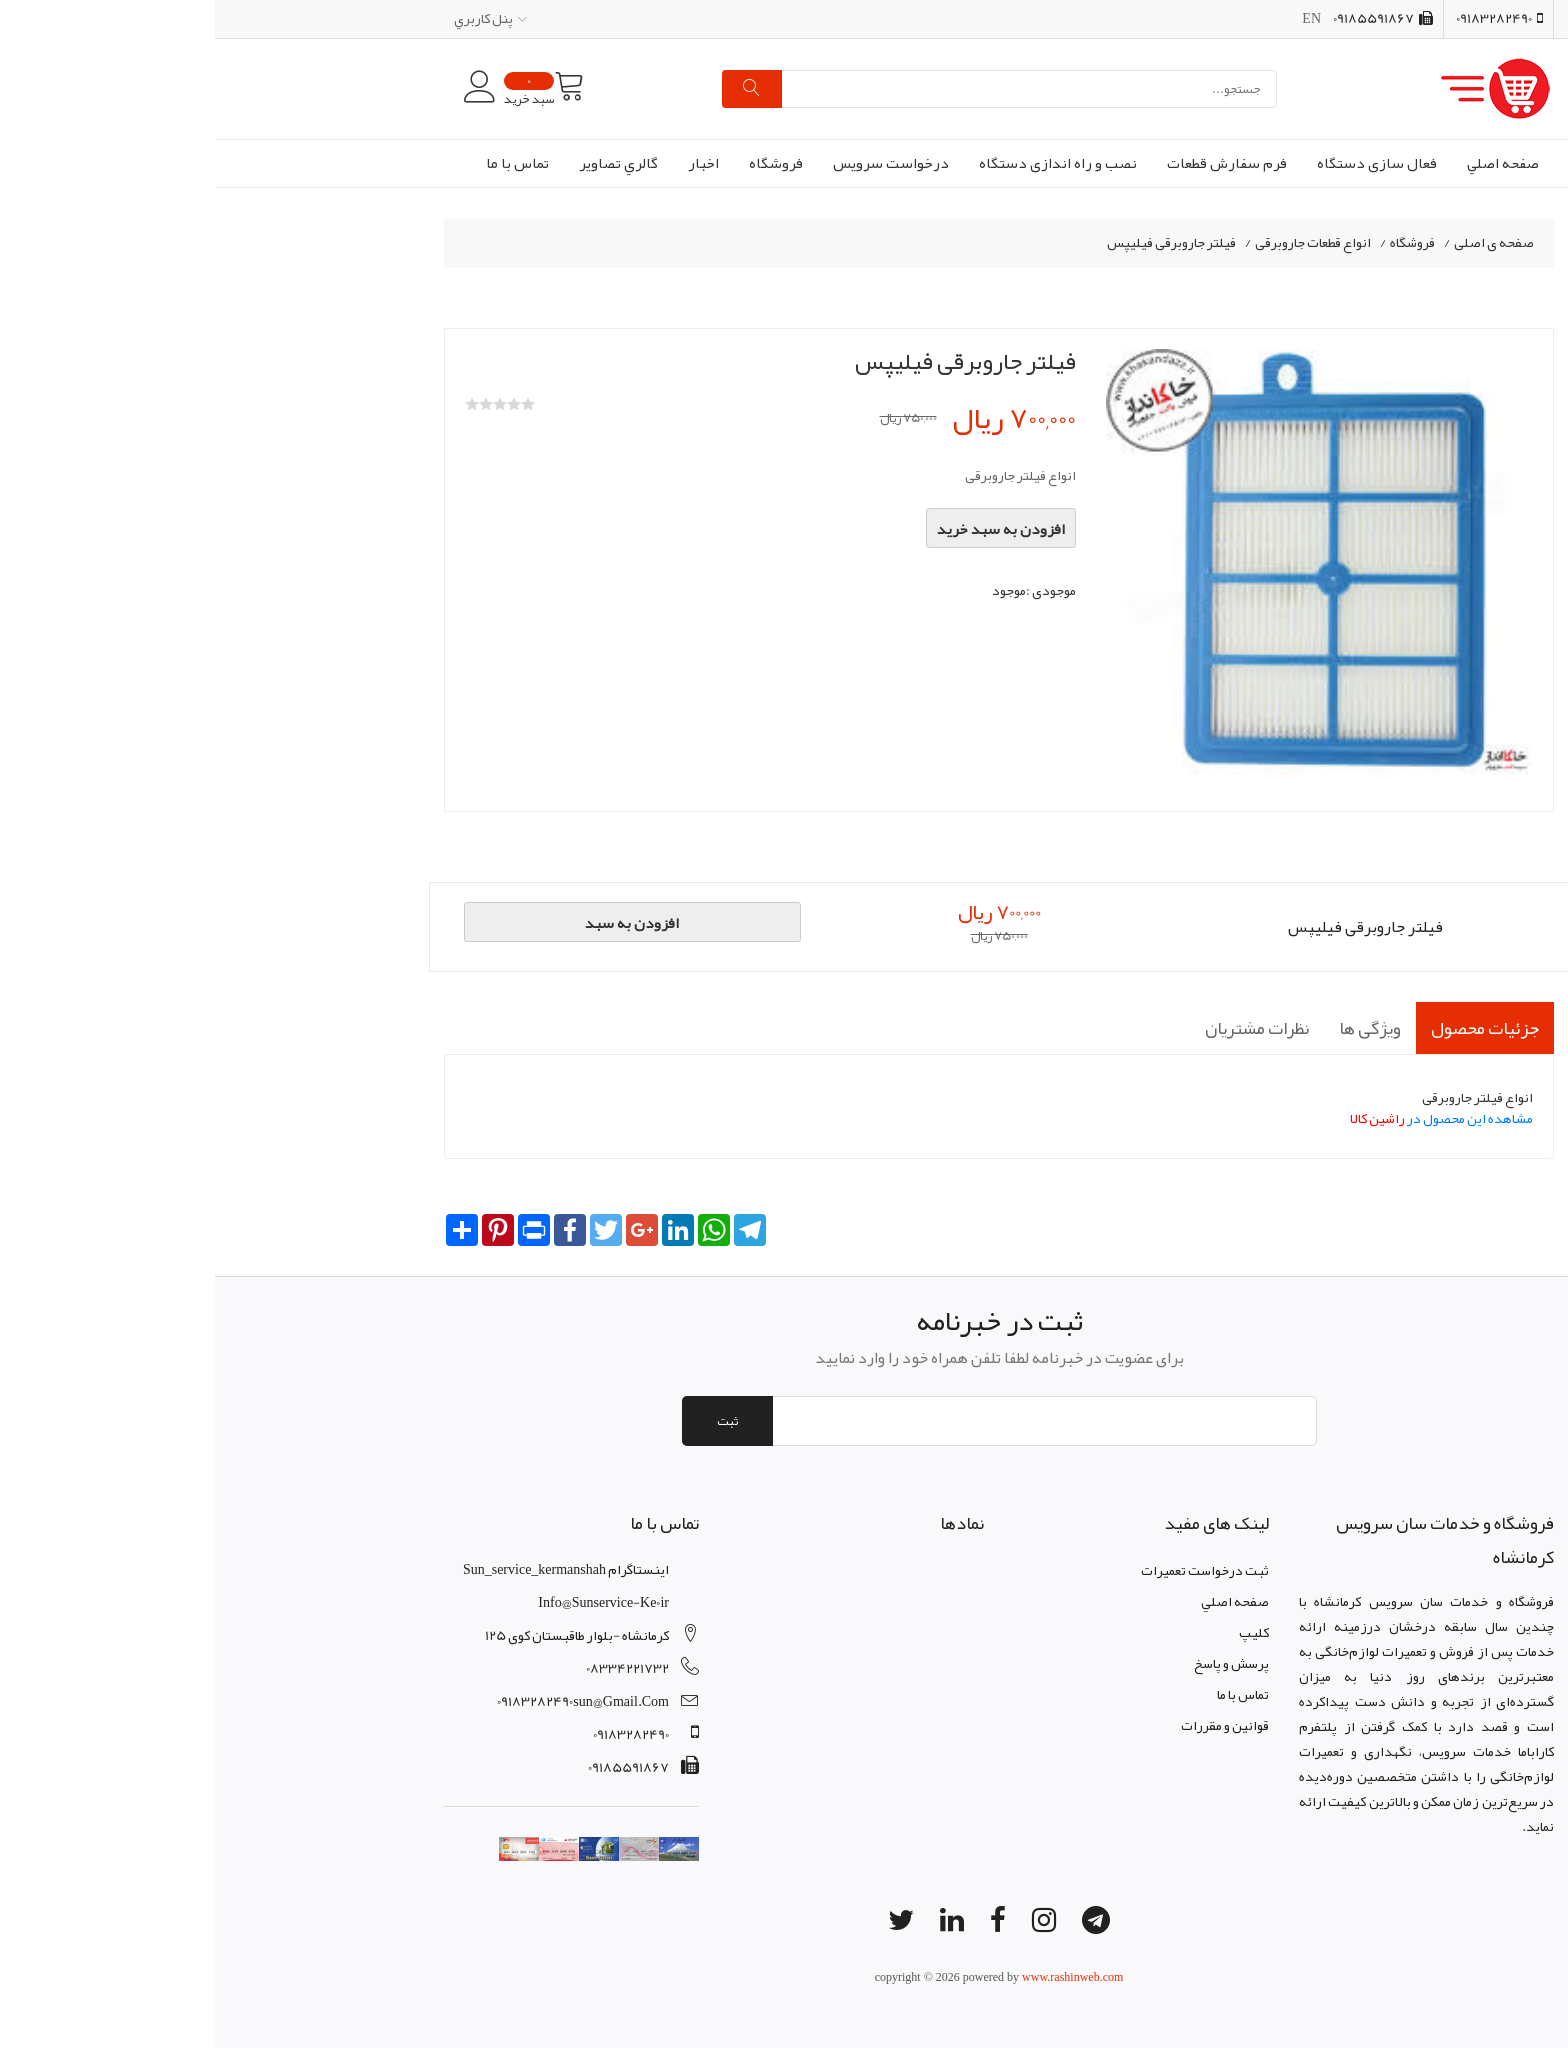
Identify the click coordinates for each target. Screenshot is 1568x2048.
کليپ (1039, 1632)
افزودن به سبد (417, 923)
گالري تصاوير (403, 163)
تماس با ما (302, 163)
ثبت (512, 1421)
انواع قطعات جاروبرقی (1098, 243)
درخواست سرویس (676, 163)
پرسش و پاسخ (1016, 1663)
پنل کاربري (275, 18)
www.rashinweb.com (857, 1977)
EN (1096, 18)
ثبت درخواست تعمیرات (990, 1570)
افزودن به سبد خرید (786, 529)
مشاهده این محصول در (1226, 1118)
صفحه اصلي (1288, 163)
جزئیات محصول (1270, 1028)
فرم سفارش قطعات (1012, 163)
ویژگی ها (1155, 1028)
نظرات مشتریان (1042, 1028)
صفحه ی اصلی (1279, 243)
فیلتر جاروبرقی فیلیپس (956, 243)
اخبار (488, 163)
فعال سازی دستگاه (1162, 163)
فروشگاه (561, 163)
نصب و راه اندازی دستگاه (843, 163)
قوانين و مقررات (1010, 1725)
